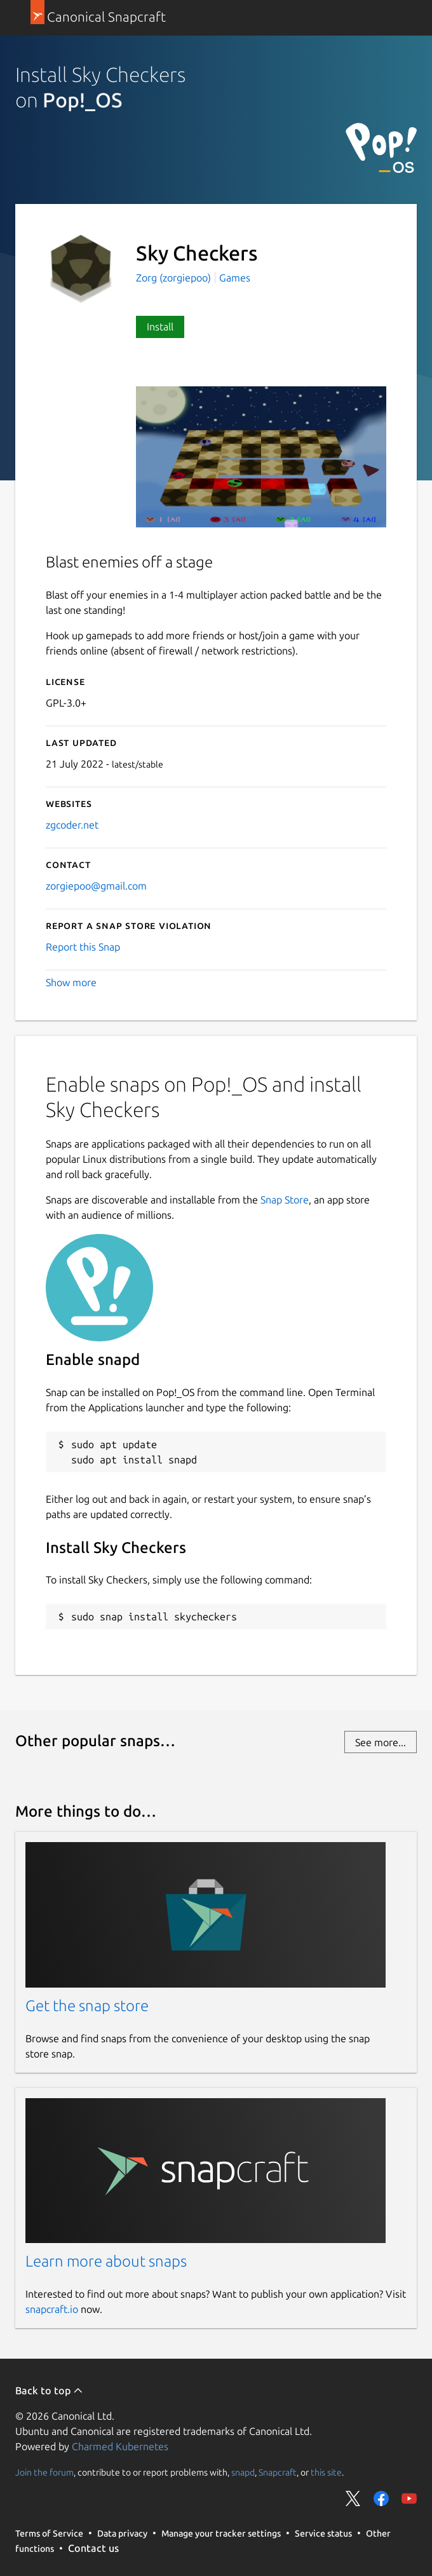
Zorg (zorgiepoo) (174, 277)
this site (326, 2472)
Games (234, 277)
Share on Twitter (353, 2498)
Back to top (49, 2390)
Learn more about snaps (106, 2261)
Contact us (93, 2548)
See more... (380, 1742)
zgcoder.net (72, 824)
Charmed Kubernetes (120, 2446)
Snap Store (284, 1199)
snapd (243, 2472)
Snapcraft (278, 2472)
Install (160, 326)
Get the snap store (87, 2005)
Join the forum (44, 2472)
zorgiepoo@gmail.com (96, 885)
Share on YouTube (409, 2498)
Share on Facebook (381, 2498)
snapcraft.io (51, 2309)
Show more (71, 982)
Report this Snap (83, 946)
